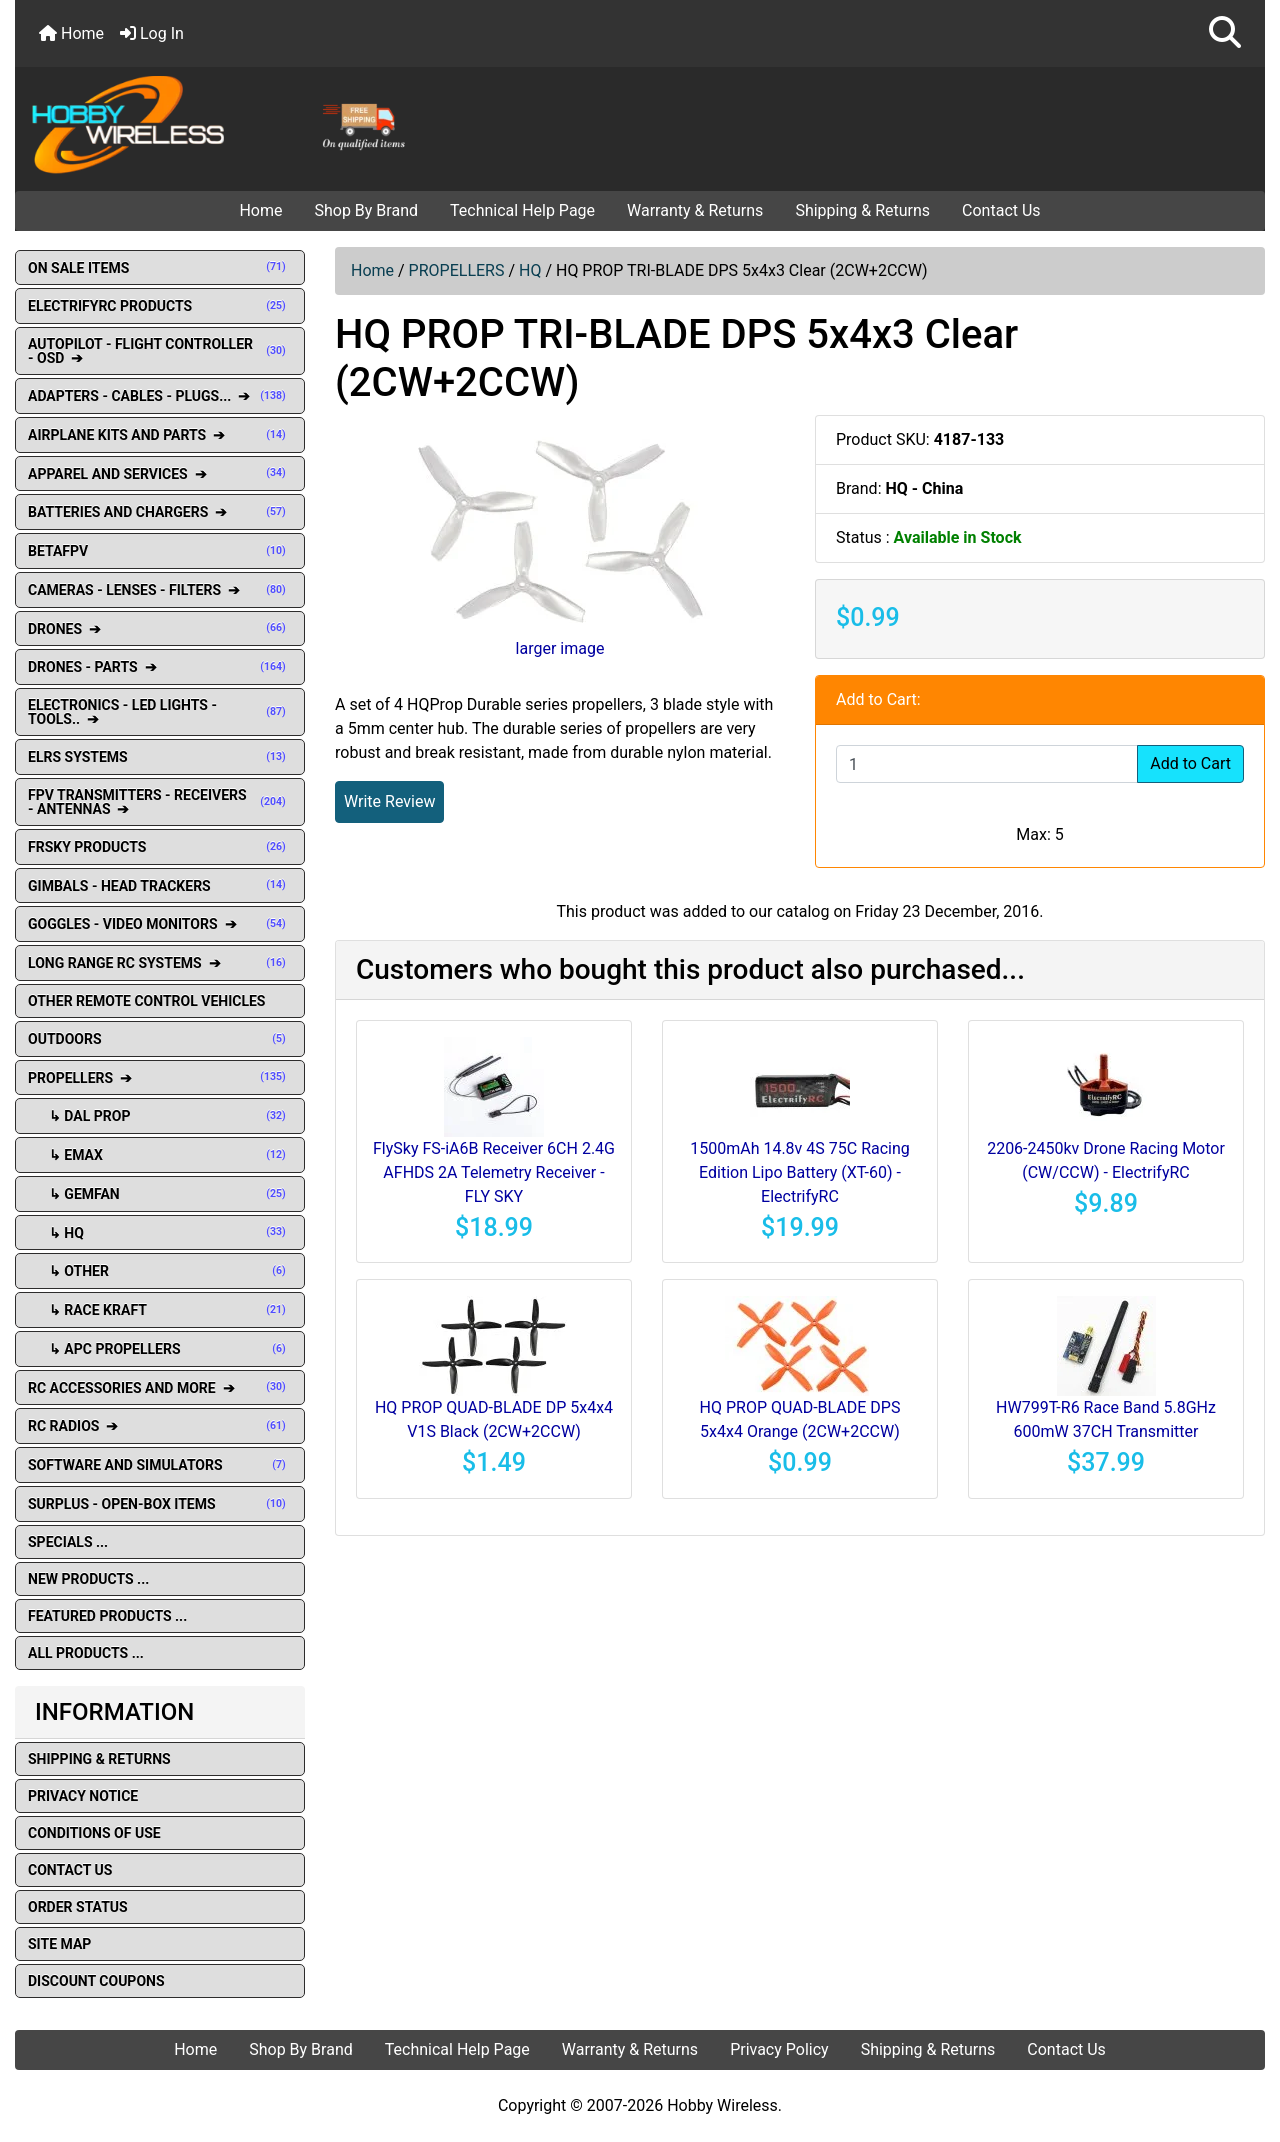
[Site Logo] (224, 123)
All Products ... (86, 1653)
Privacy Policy (779, 2049)
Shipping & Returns (862, 210)
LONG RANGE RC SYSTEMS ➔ (160, 963)
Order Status (78, 1907)
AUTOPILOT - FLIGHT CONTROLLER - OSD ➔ (160, 351)
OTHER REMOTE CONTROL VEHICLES (146, 1001)
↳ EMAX (160, 1155)
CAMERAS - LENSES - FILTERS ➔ (160, 590)
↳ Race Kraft (160, 1310)
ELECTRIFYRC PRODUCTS (160, 306)
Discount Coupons (96, 1981)
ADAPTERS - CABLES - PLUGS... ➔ (160, 396)
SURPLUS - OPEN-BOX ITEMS (160, 1504)
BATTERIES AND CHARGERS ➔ (160, 512)
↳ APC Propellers (160, 1349)
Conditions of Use (94, 1833)
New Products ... (88, 1579)
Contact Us (1001, 210)
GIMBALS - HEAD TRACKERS (160, 886)
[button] (1225, 33)
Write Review (389, 801)
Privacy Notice (83, 1796)
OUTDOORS (160, 1039)
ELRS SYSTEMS (160, 757)
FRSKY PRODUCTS (160, 847)
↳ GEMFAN (160, 1194)
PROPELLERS (457, 270)
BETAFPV (160, 551)
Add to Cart (1190, 763)
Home (71, 33)
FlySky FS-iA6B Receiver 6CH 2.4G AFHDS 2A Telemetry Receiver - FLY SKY (494, 1172)
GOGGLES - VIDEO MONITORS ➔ (160, 924)
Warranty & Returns (695, 210)
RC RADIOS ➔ (160, 1426)
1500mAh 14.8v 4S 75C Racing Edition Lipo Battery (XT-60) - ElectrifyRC (800, 1172)
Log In (152, 33)
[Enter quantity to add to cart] (987, 764)
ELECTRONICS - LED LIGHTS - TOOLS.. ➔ (160, 712)
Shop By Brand (366, 210)
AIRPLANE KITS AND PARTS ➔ (160, 435)
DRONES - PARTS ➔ (160, 667)
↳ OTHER (160, 1271)
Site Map (59, 1944)
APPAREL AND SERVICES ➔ (160, 474)
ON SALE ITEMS (160, 268)
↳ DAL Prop (160, 1116)
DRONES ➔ (160, 629)
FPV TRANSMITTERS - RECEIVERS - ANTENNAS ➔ (160, 802)
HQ (530, 270)
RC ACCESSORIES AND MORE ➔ (160, 1388)
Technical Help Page (522, 210)
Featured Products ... (107, 1616)
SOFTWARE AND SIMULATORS (160, 1465)
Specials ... (68, 1542)
